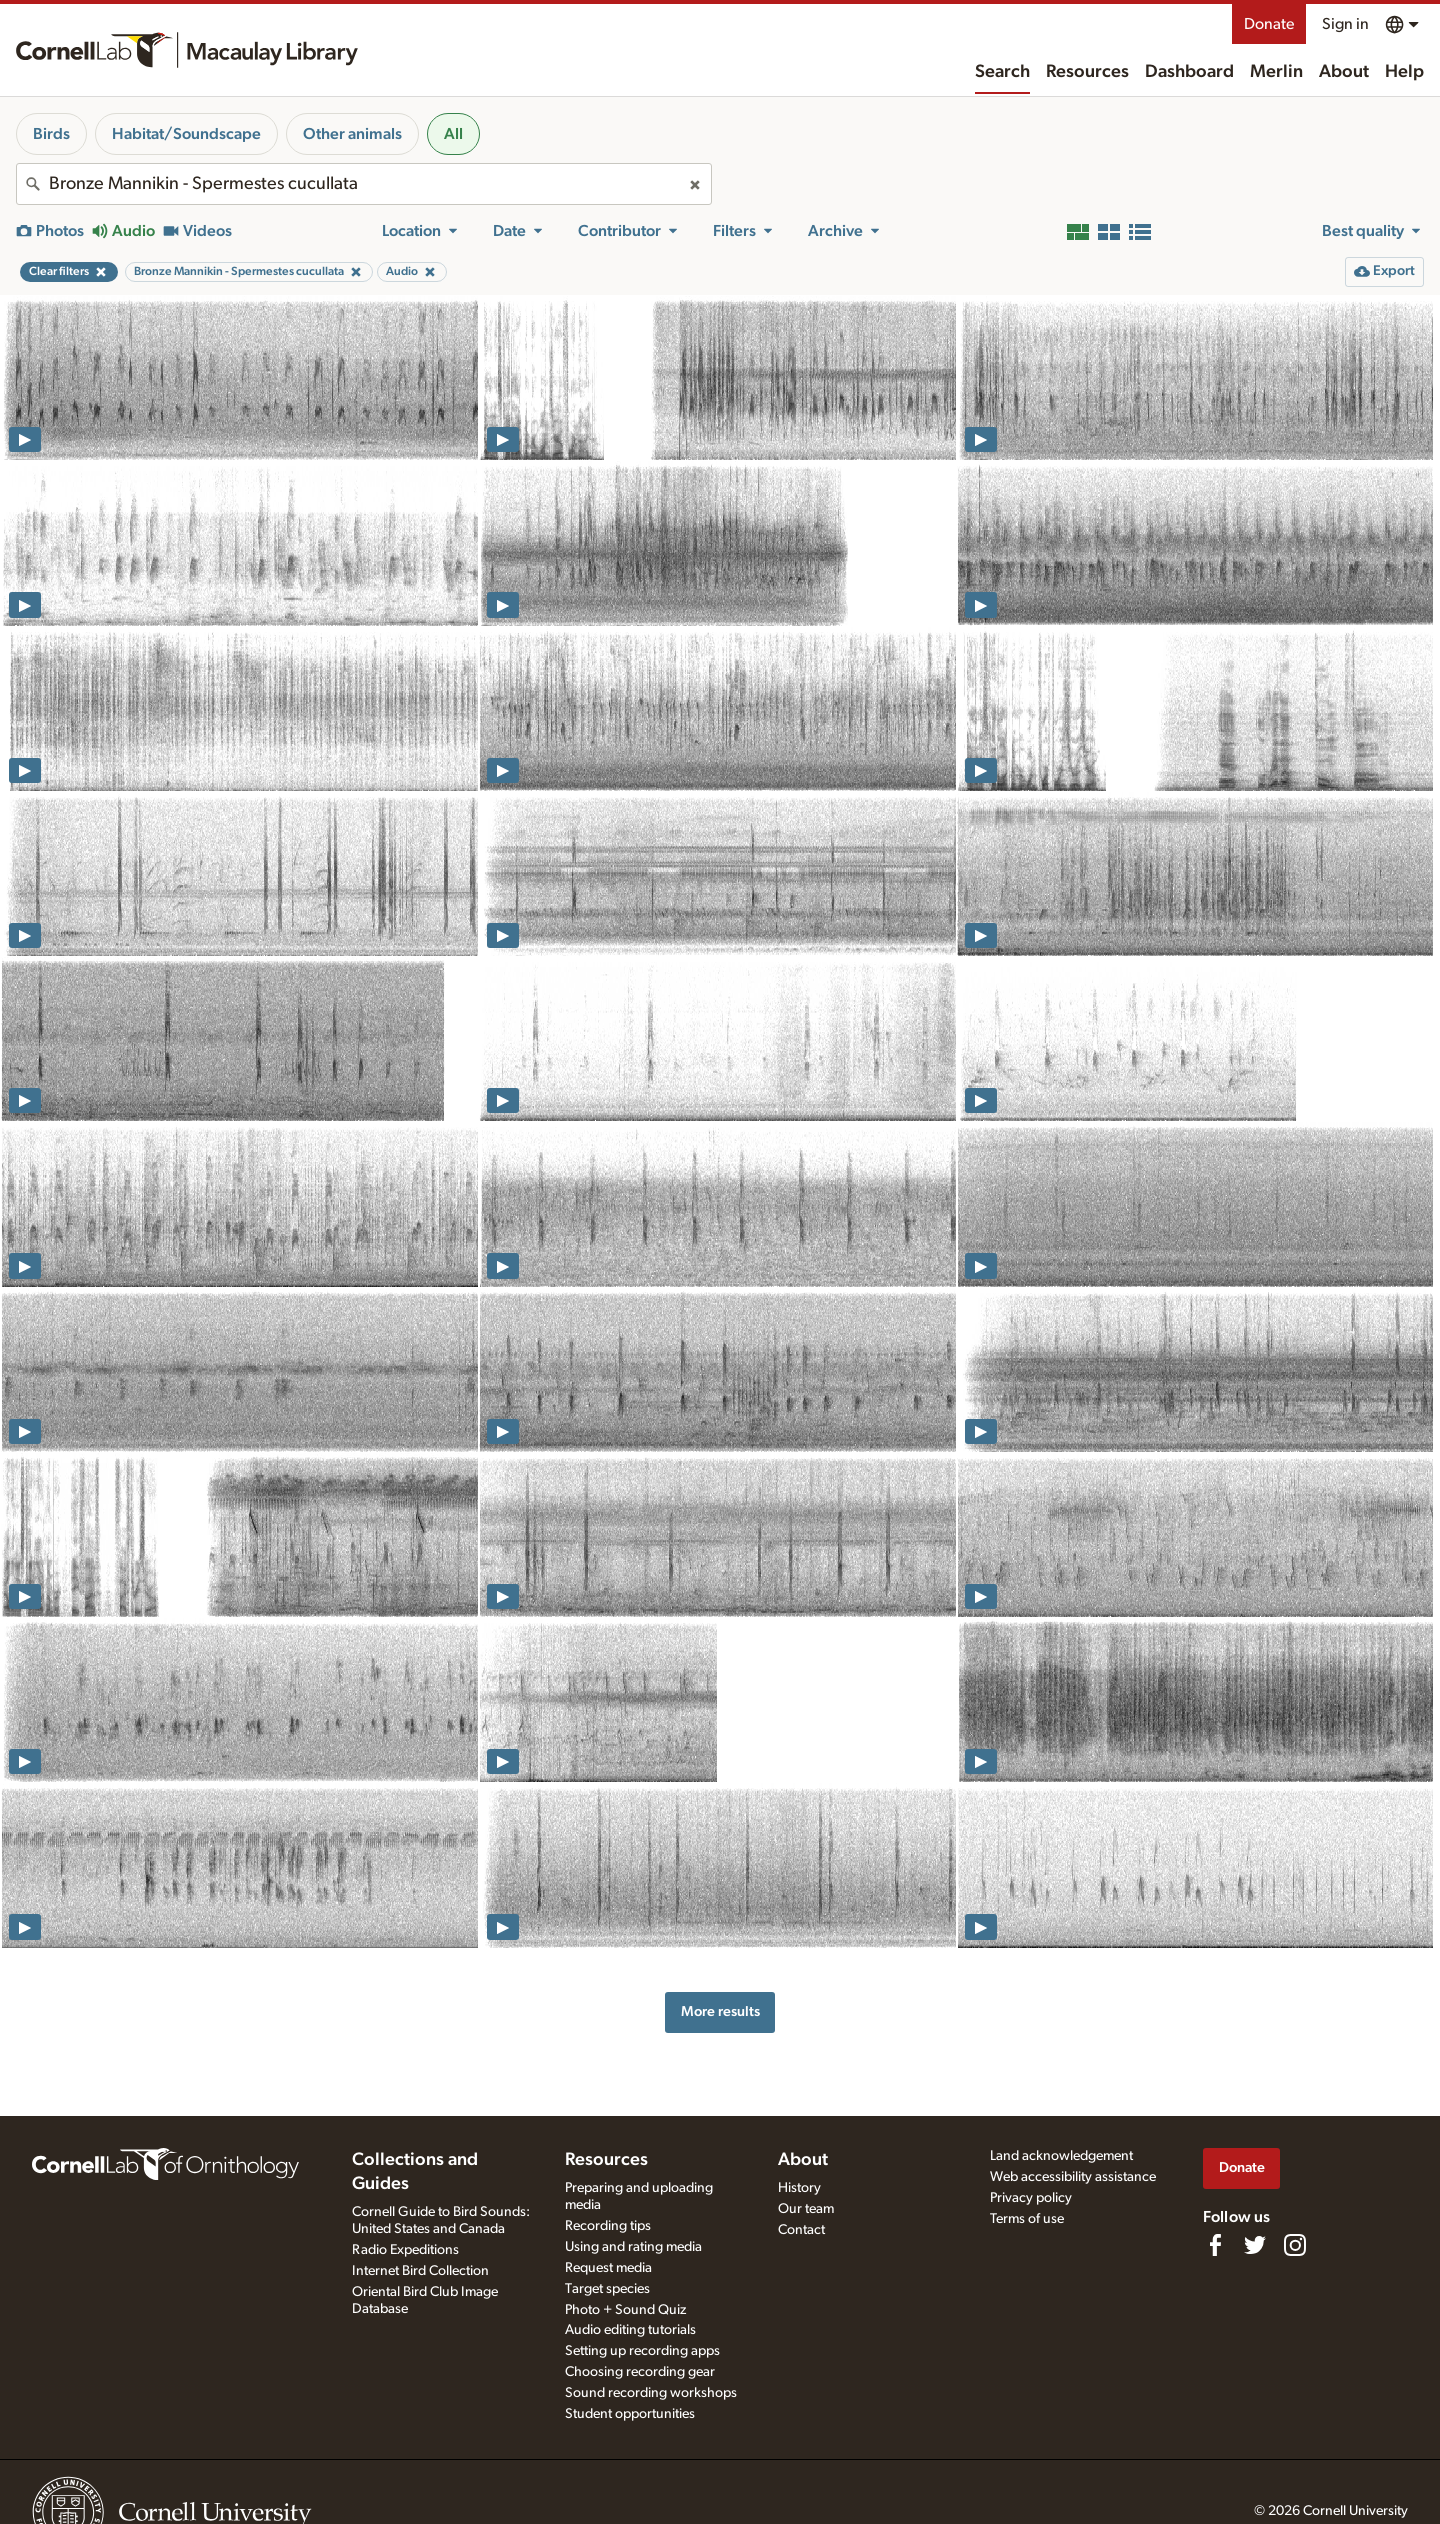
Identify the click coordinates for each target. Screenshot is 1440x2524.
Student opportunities (630, 2414)
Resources (1087, 72)
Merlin (1276, 72)
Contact (801, 2230)
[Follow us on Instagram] (1295, 2245)
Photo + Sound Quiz (625, 2310)
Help (1404, 72)
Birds (51, 134)
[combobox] (364, 184)
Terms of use (1027, 2219)
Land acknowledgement (1061, 2156)
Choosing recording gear (640, 2372)
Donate (1269, 24)
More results (720, 2011)
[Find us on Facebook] (1215, 2245)
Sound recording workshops (651, 2393)
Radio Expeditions (405, 2250)
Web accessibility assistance (1073, 2177)
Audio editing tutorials (630, 2330)
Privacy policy (1031, 2198)
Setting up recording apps (642, 2351)
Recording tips (608, 2226)
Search (1002, 72)
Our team (806, 2209)
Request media (608, 2268)
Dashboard (1189, 72)
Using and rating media (633, 2247)
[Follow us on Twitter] (1255, 2245)
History (799, 2188)
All (453, 134)
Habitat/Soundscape (186, 134)
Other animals (352, 134)
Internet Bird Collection (420, 2271)
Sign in (1345, 24)
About (1344, 72)
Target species (607, 2289)
